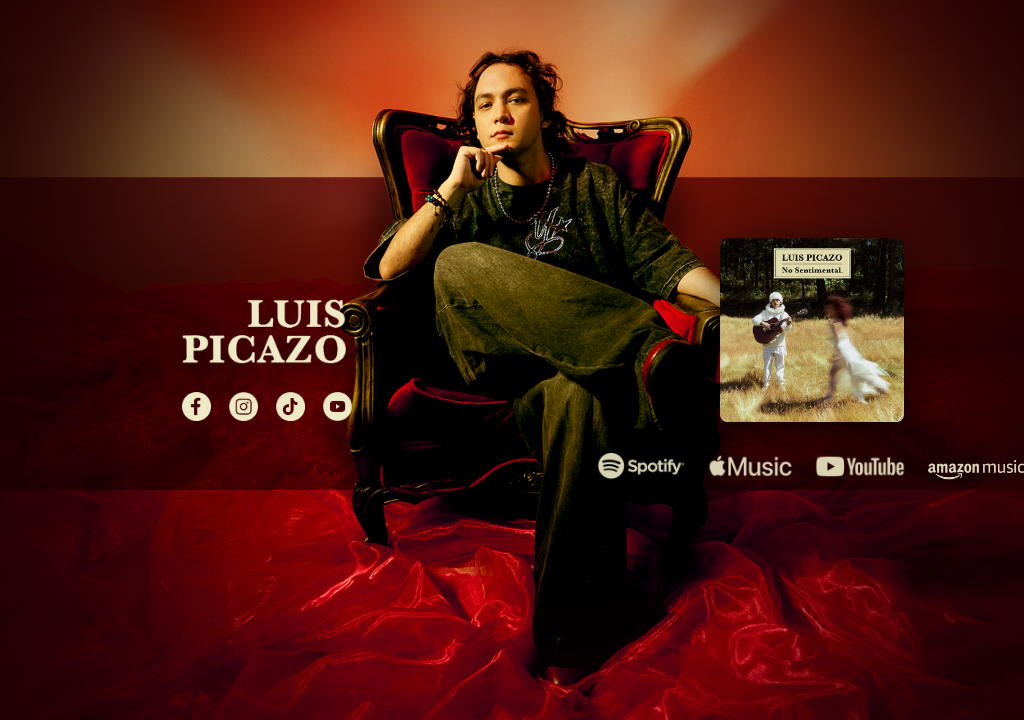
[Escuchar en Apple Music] (750, 466)
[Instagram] (243, 406)
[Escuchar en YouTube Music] (859, 466)
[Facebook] (196, 406)
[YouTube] (337, 406)
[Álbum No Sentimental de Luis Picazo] (812, 330)
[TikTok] (290, 406)
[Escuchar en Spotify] (641, 466)
